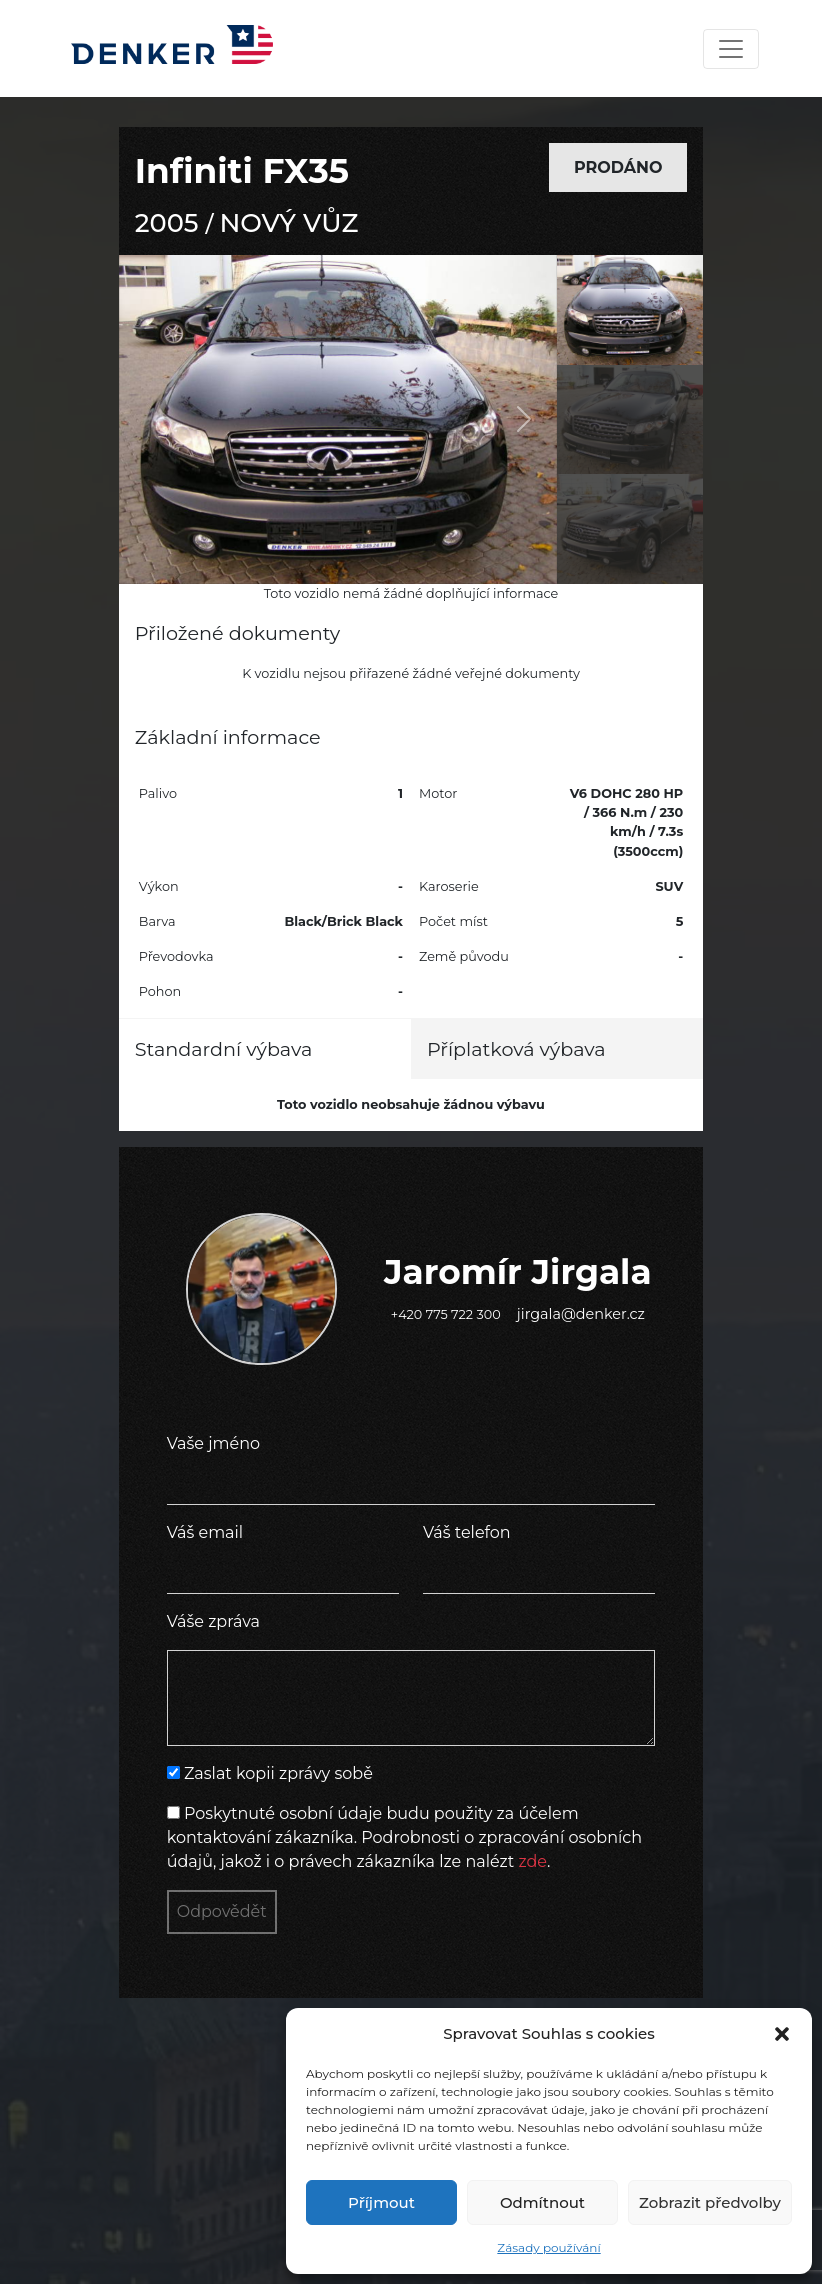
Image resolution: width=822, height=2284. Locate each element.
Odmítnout (542, 2202)
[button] (782, 2034)
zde (532, 1861)
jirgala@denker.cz (581, 1314)
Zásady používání (548, 2247)
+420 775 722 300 (446, 1314)
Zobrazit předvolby (710, 2202)
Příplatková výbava (516, 1049)
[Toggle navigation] (731, 49)
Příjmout (381, 2202)
